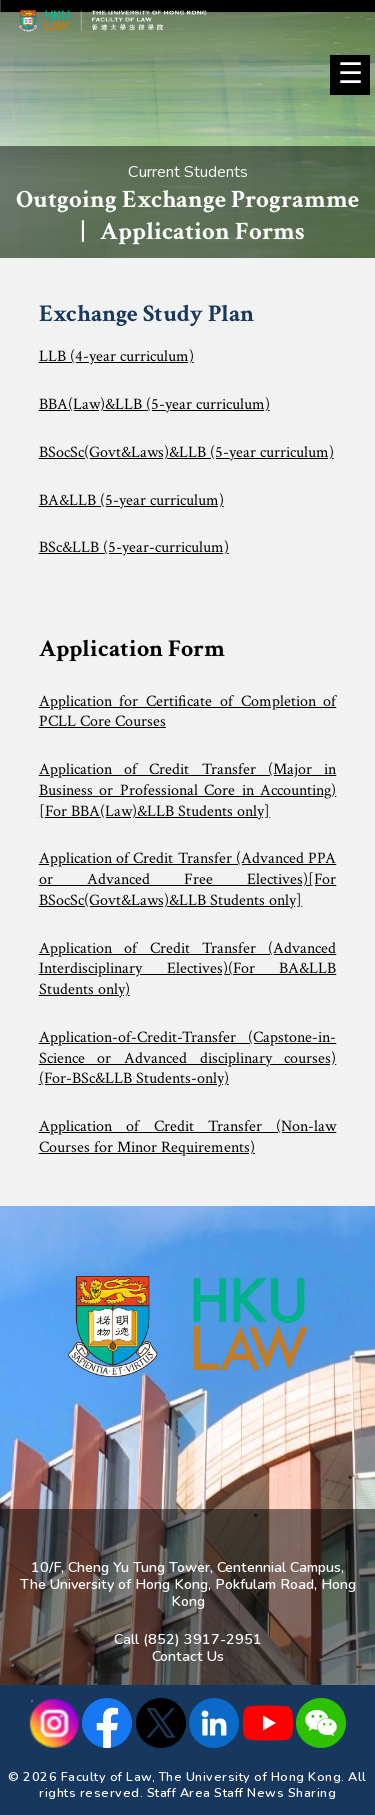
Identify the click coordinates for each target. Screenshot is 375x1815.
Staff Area (179, 1792)
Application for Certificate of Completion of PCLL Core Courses (188, 712)
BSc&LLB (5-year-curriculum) (134, 547)
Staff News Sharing (275, 1792)
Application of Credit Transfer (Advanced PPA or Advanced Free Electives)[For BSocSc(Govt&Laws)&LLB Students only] (188, 879)
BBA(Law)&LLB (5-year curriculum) (154, 404)
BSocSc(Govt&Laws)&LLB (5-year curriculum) (186, 452)
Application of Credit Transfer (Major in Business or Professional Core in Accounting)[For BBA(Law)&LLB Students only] (188, 790)
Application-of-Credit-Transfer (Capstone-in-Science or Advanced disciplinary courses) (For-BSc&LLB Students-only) (188, 1058)
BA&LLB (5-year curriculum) (131, 500)
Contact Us (188, 1656)
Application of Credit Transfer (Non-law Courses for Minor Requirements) (188, 1137)
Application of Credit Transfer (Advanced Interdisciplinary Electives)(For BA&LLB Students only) (188, 969)
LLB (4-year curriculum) (116, 356)
